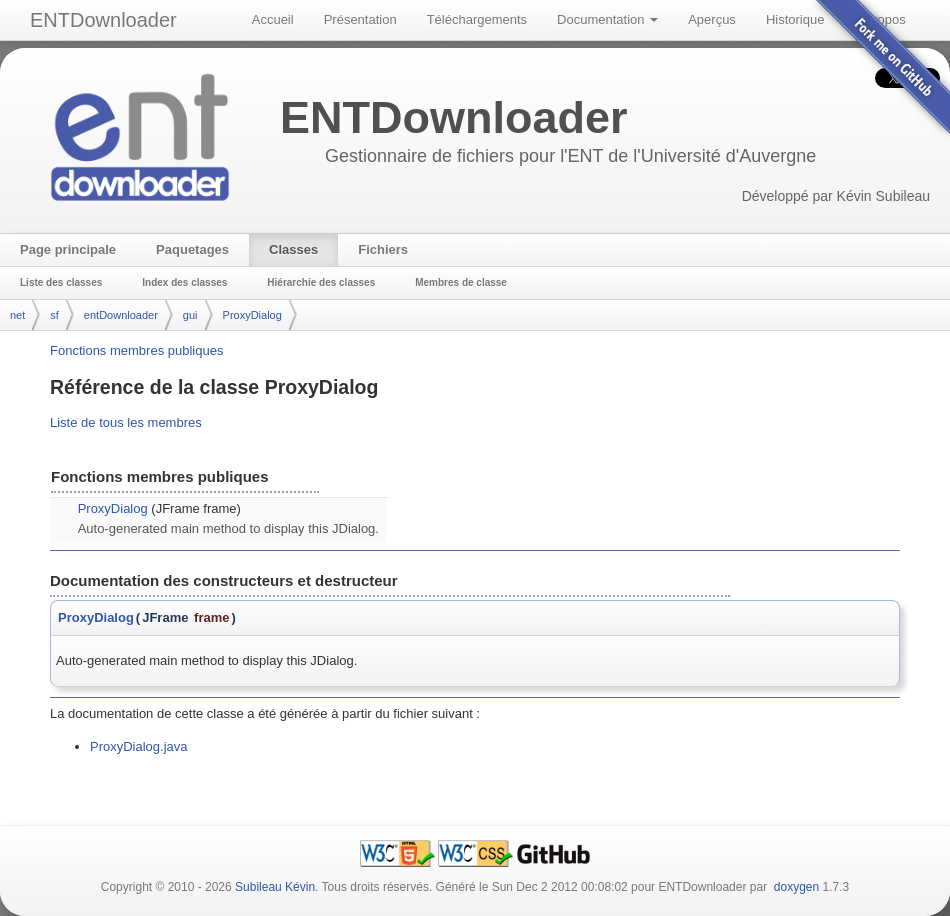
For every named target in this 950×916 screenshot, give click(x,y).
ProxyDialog (252, 315)
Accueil (273, 19)
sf (54, 315)
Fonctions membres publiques (136, 350)
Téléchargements (477, 19)
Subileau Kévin (275, 887)
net (17, 315)
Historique (795, 19)
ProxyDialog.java (139, 746)
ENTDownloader (103, 20)
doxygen (796, 887)
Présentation (360, 19)
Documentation (607, 19)
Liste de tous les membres (126, 422)
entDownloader (121, 315)
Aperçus (712, 19)
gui (190, 315)
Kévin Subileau (883, 196)
